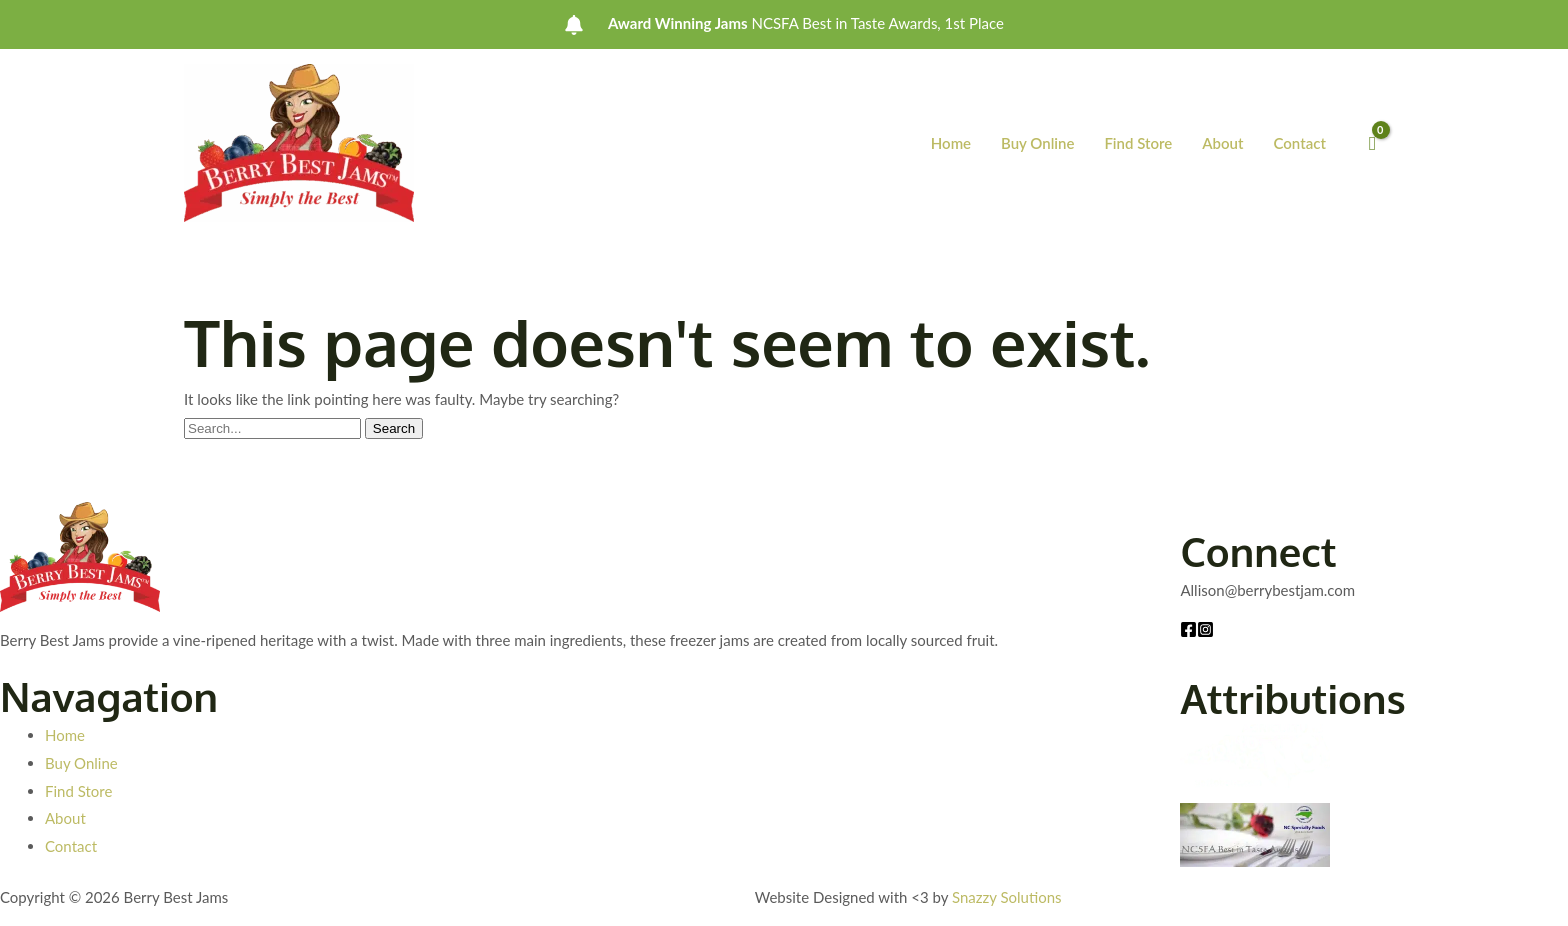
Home (951, 143)
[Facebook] (1188, 629)
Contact (1299, 143)
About (1222, 143)
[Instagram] (1205, 629)
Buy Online (1037, 143)
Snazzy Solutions (1007, 897)
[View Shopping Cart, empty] (1372, 143)
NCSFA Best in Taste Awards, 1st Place (806, 24)
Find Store (1138, 143)
